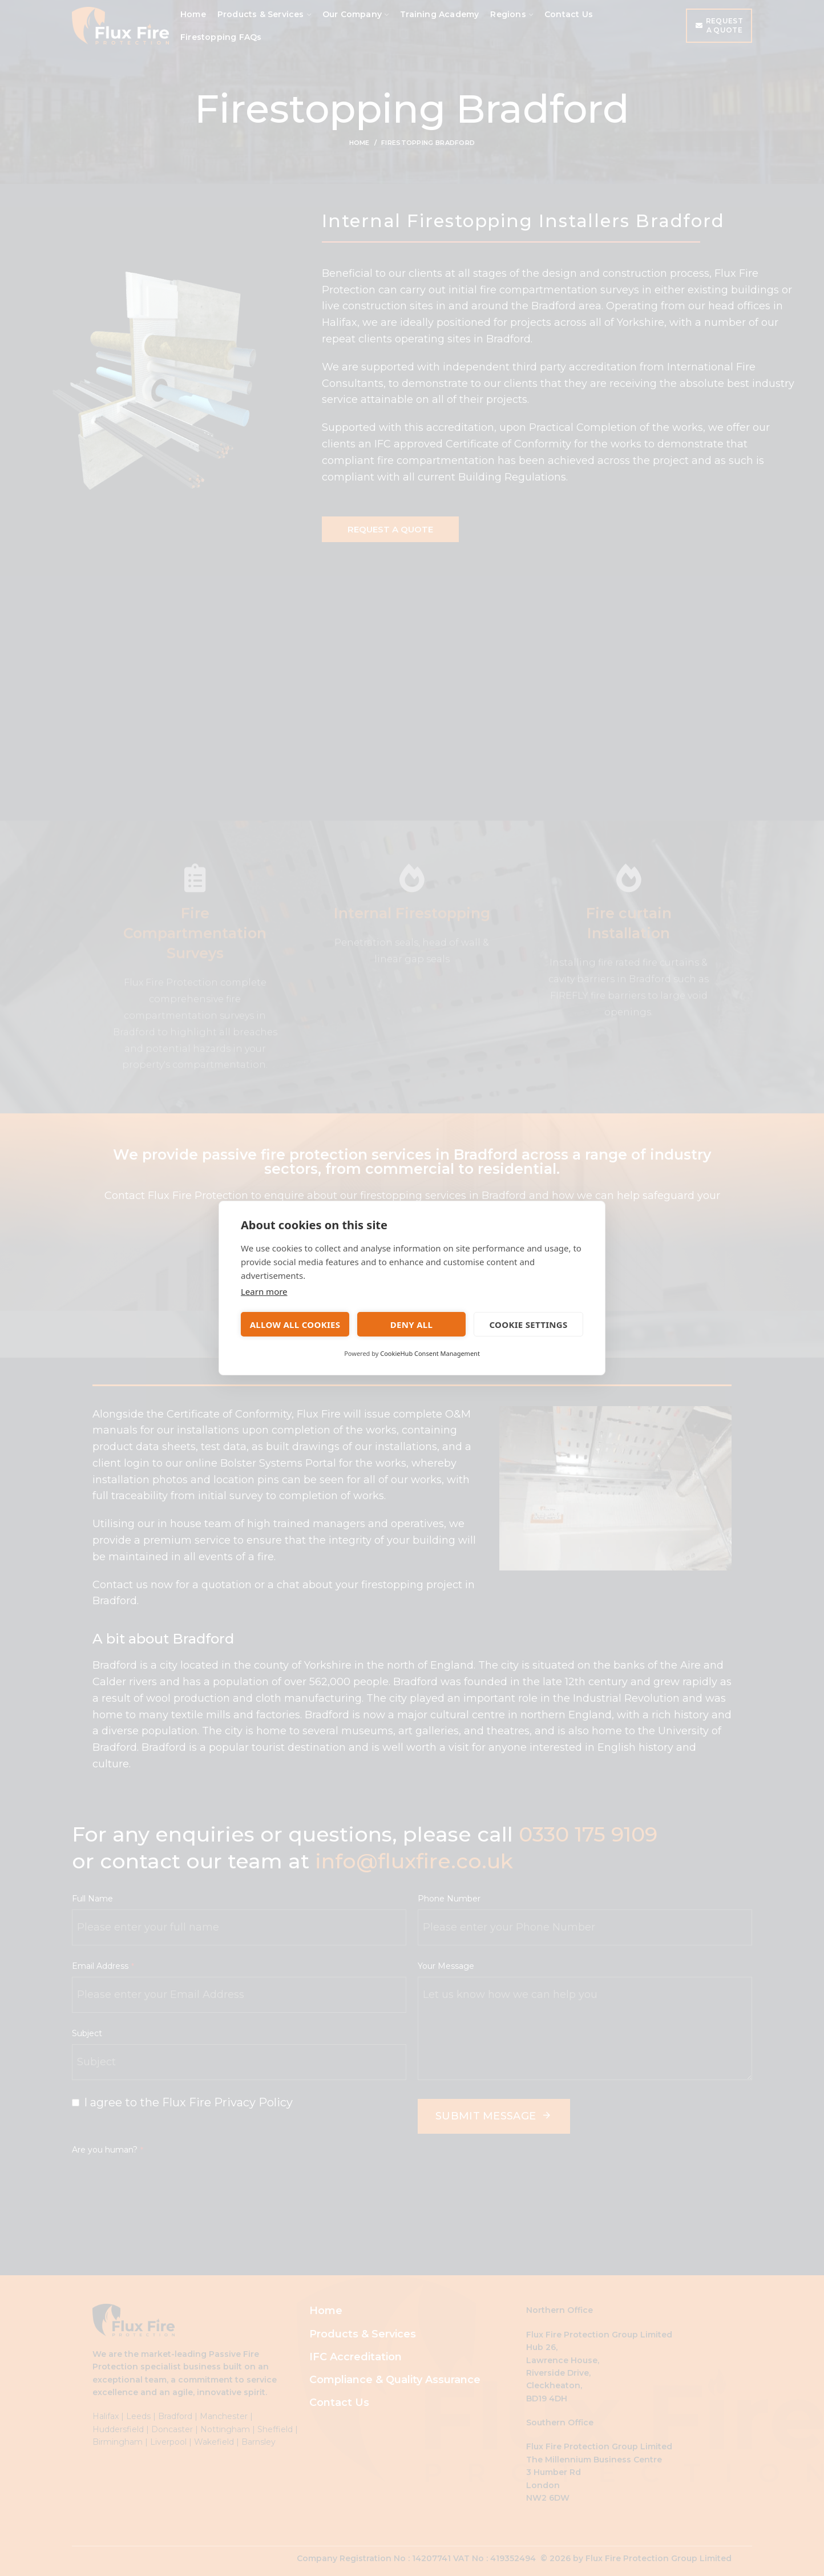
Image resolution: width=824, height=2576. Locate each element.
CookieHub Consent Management (430, 1353)
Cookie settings (528, 1324)
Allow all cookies (295, 1324)
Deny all (411, 1324)
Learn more (264, 1291)
